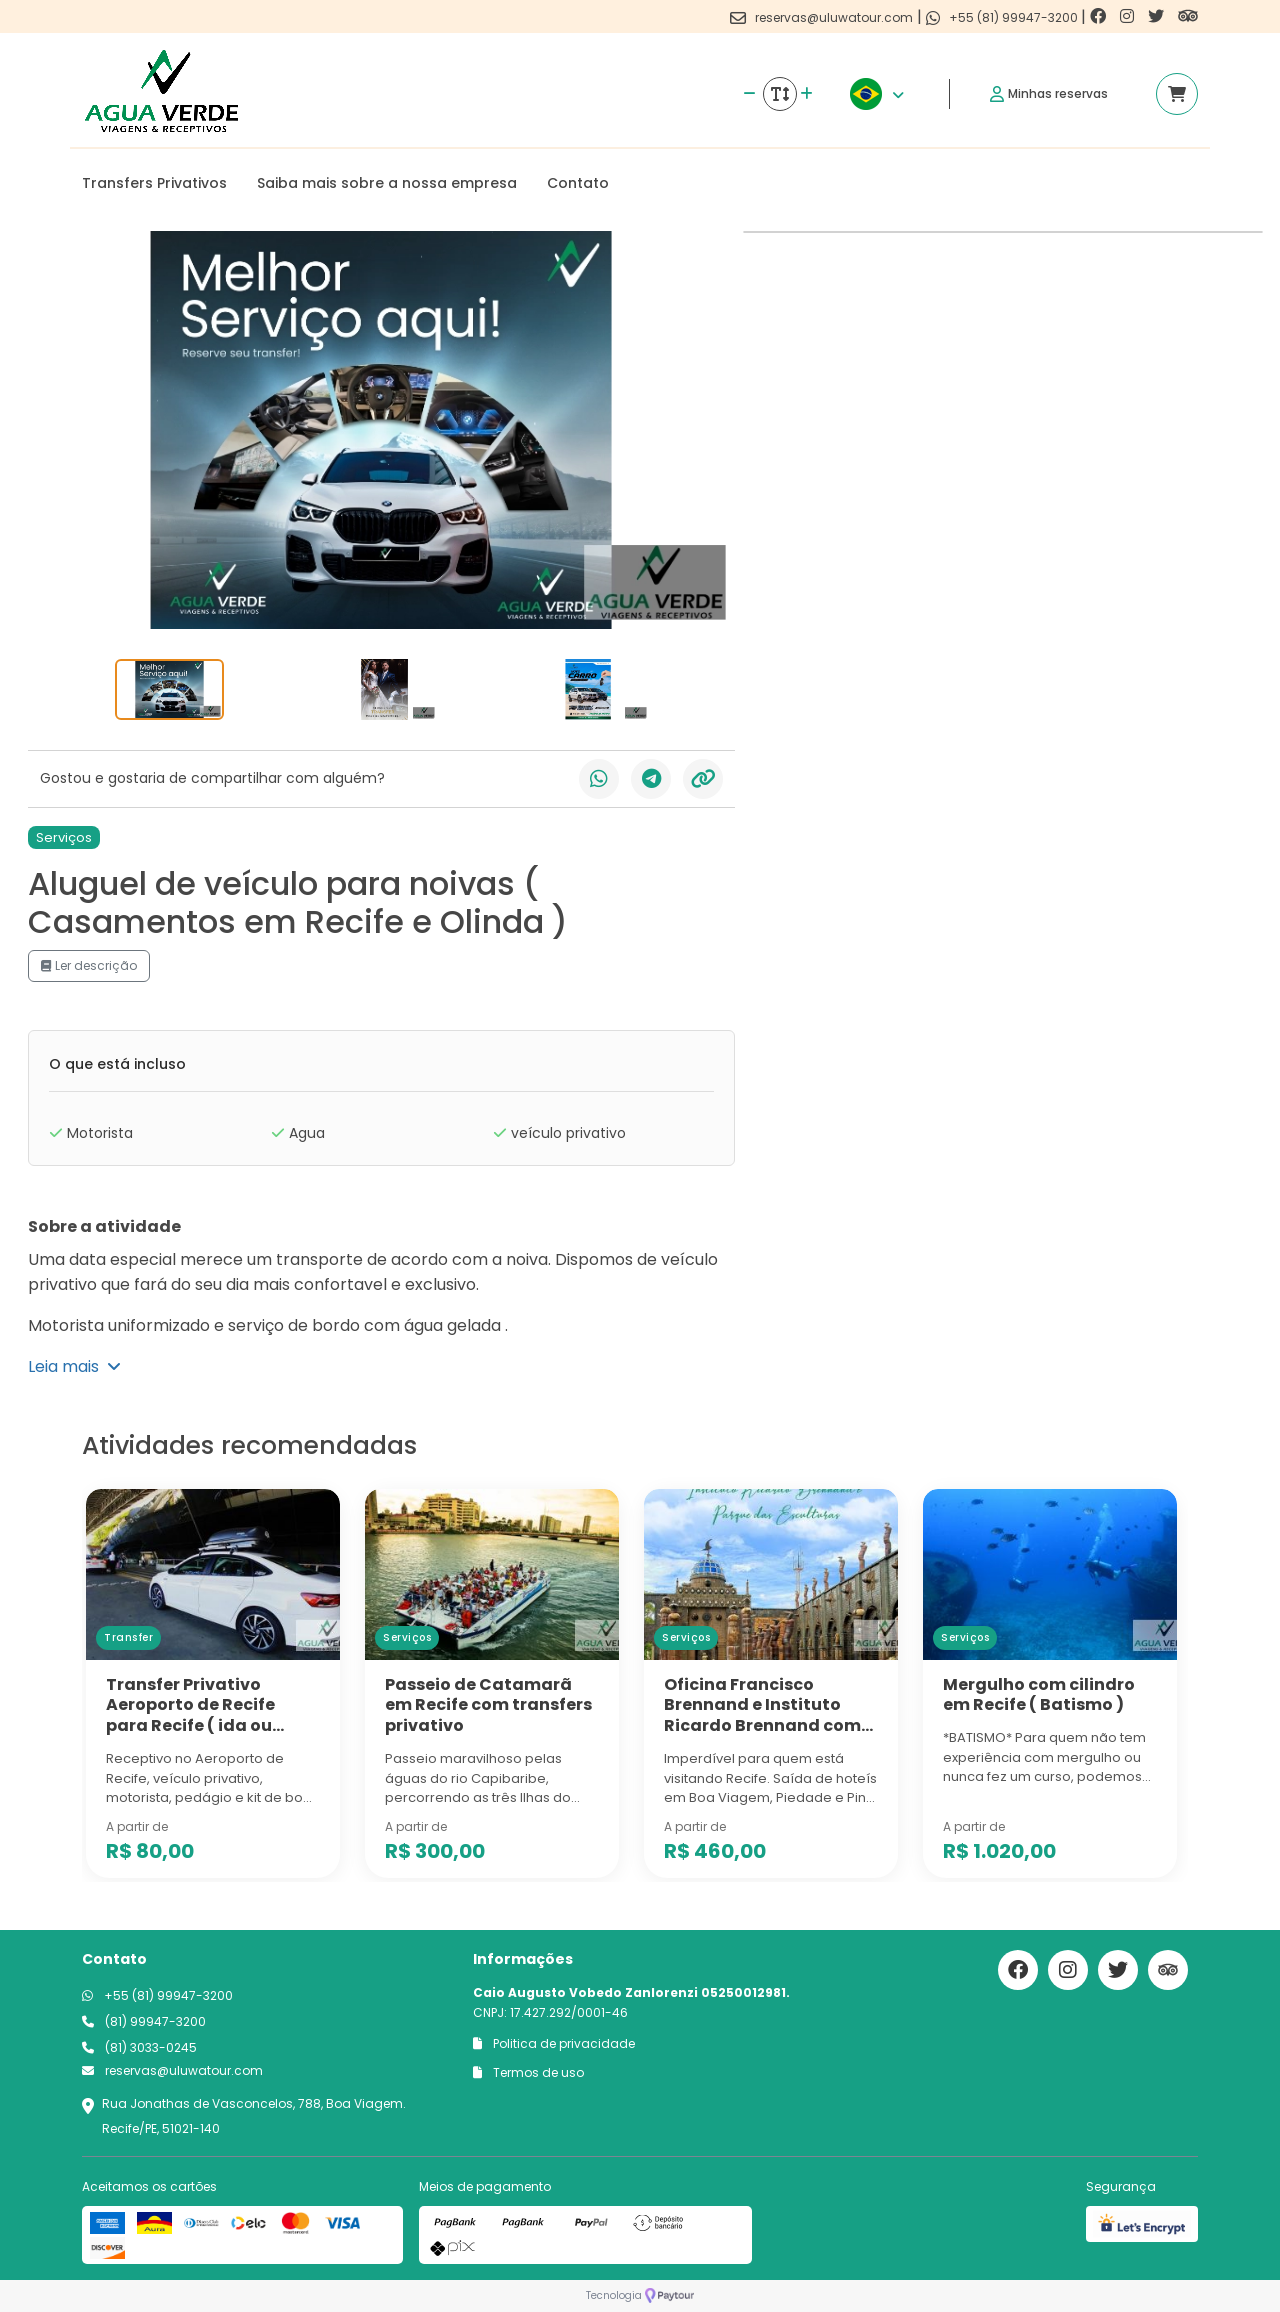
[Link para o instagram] (1129, 16)
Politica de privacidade (554, 2043)
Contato (578, 183)
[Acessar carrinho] (1177, 94)
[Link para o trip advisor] (1188, 16)
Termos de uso (528, 2072)
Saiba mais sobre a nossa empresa (387, 183)
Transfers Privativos (154, 183)
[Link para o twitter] (1158, 16)
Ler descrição (89, 965)
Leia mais (74, 1366)
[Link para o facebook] (1100, 16)
